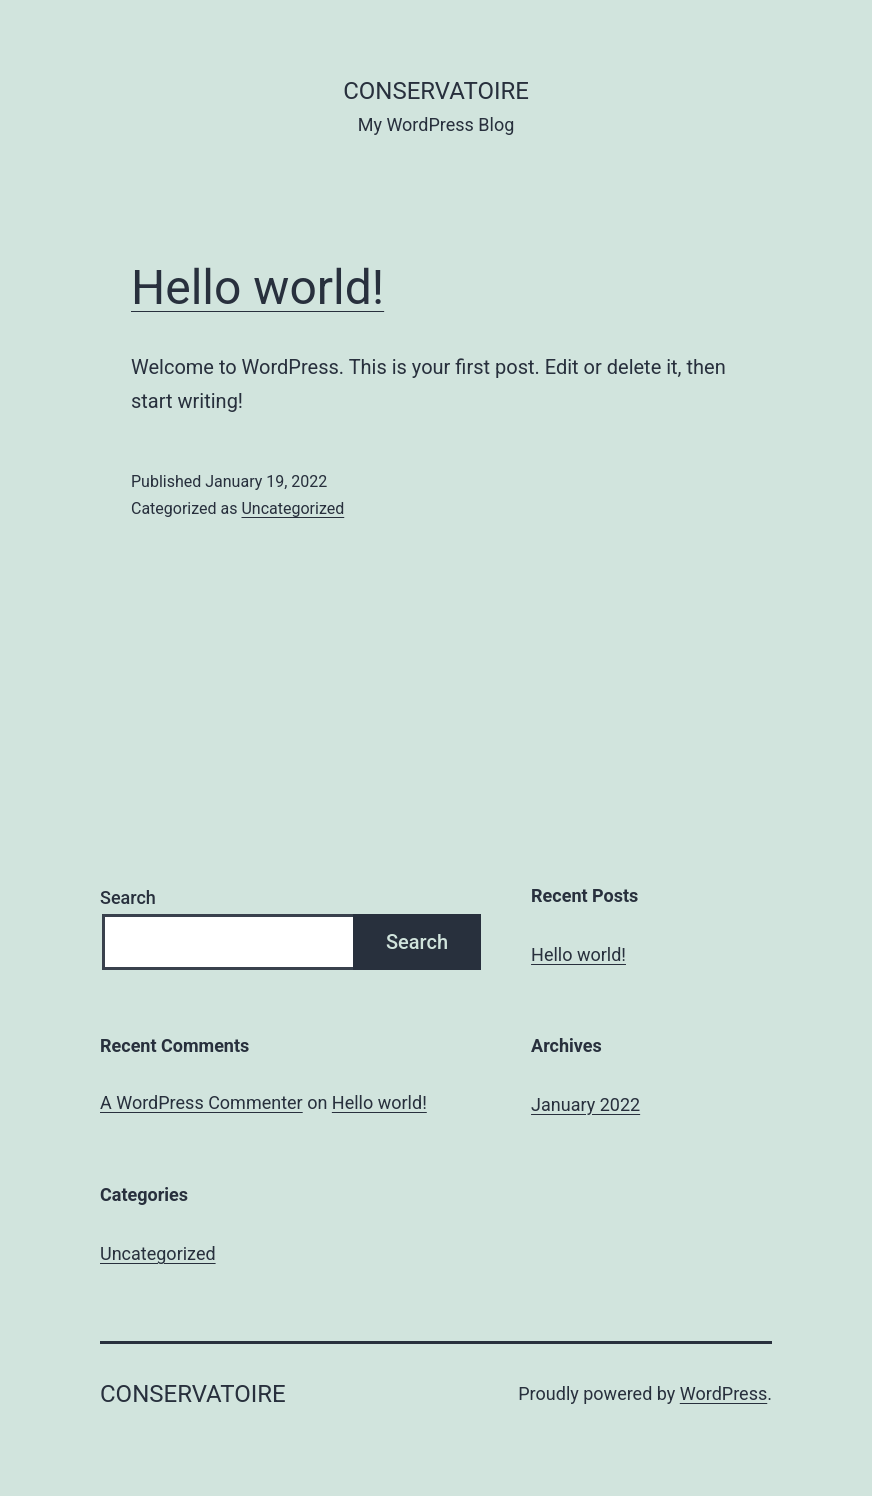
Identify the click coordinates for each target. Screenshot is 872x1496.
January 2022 (585, 1104)
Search (128, 897)
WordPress (723, 1393)
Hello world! (257, 287)
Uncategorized (292, 508)
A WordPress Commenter (201, 1102)
